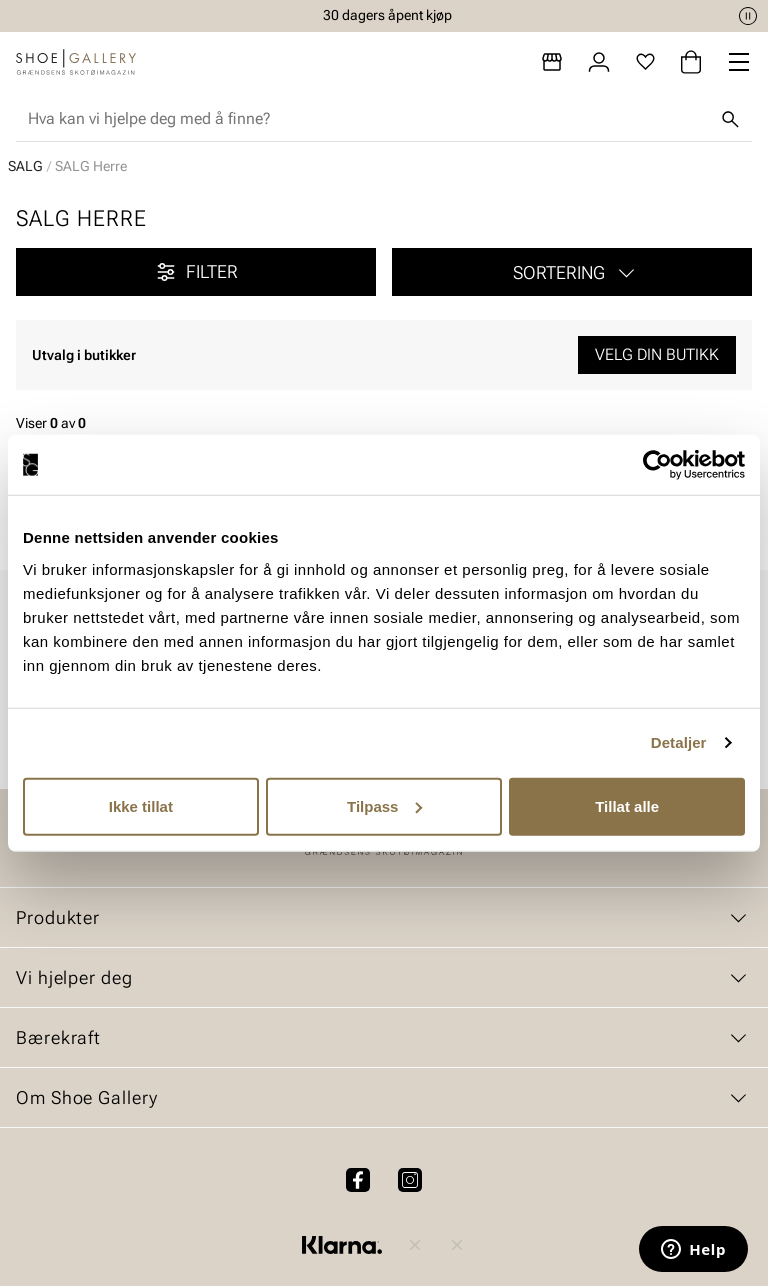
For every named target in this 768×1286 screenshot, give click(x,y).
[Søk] (730, 119)
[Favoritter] (645, 62)
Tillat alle (627, 805)
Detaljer (679, 742)
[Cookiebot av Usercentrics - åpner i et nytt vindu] (657, 465)
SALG (25, 166)
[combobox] (368, 119)
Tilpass (384, 805)
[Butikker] (552, 62)
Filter (196, 272)
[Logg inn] (599, 62)
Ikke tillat (141, 805)
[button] (572, 272)
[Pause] (748, 16)
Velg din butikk (657, 354)
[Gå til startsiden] (76, 62)
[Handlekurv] (691, 62)
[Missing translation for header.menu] (739, 62)
